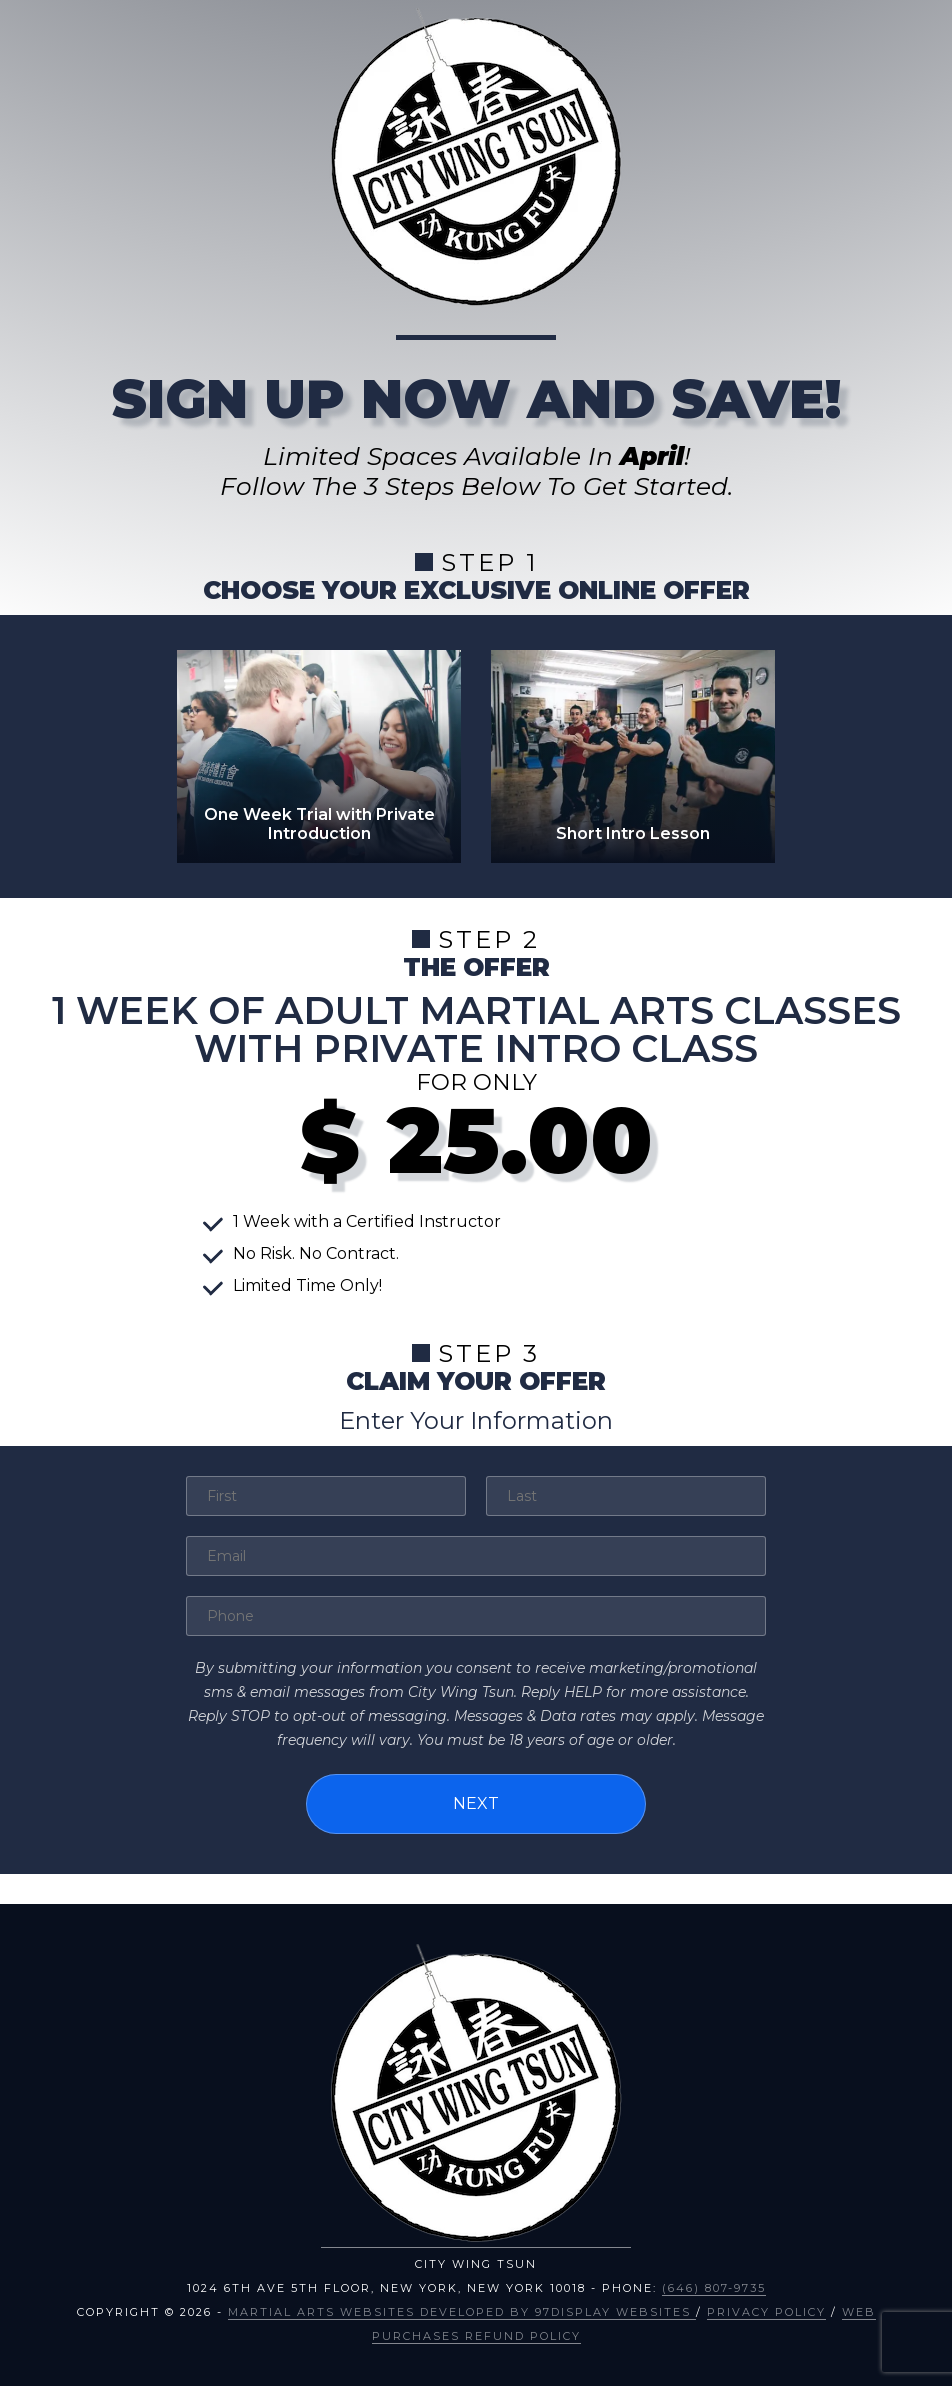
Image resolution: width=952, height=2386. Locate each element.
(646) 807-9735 (714, 2286)
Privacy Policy (766, 2310)
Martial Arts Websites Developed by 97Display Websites (462, 2310)
